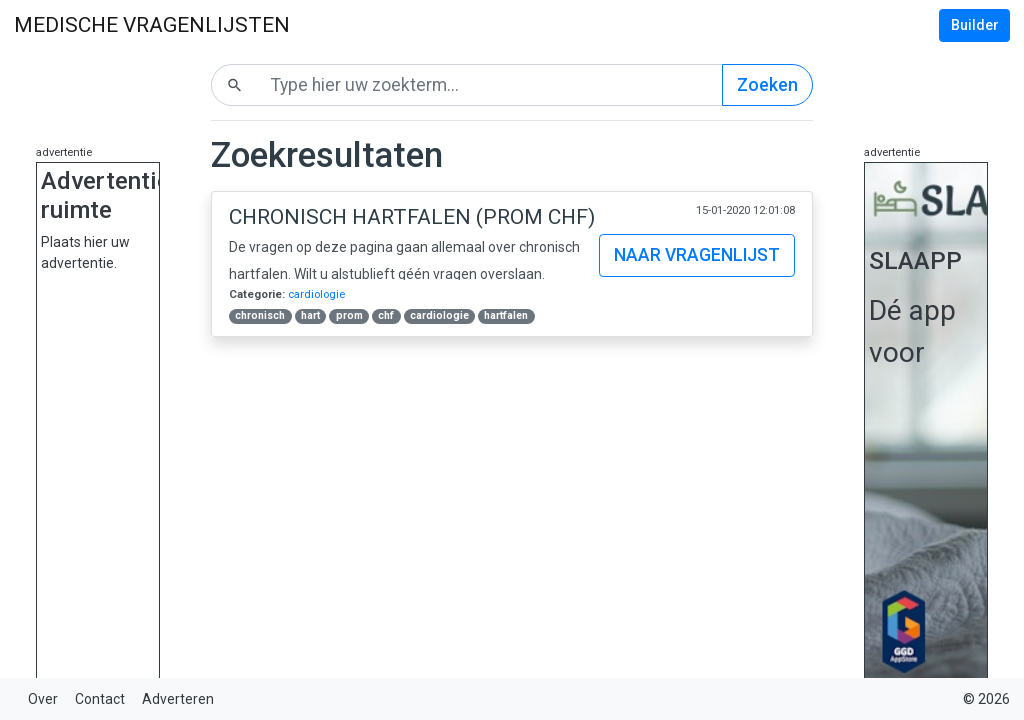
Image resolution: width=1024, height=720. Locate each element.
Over (43, 699)
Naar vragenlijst (697, 255)
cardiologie (316, 294)
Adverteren (178, 699)
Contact (100, 699)
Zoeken (767, 85)
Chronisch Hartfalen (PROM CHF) (412, 217)
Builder (975, 25)
